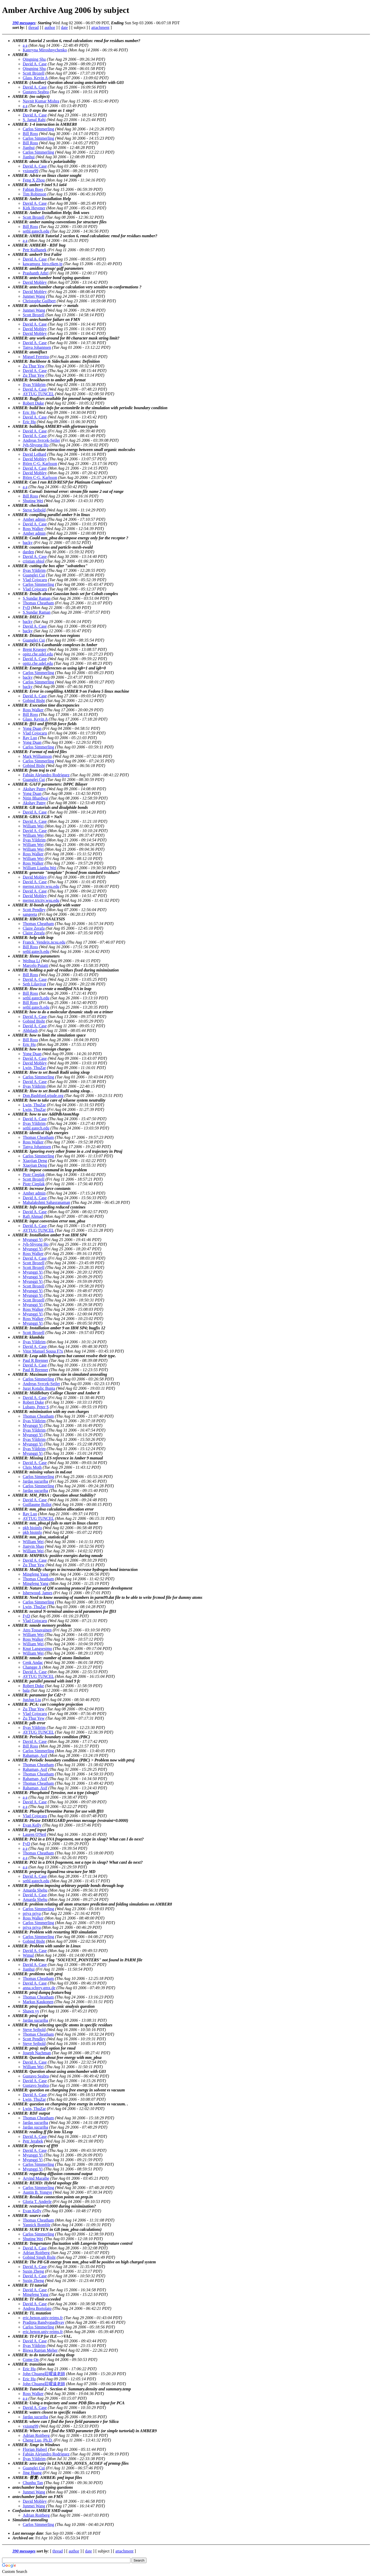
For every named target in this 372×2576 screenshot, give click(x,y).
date (64, 27)
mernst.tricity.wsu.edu (41, 886)
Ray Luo (30, 738)
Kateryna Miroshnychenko (45, 50)
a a (25, 45)
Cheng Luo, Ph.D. (38, 2440)
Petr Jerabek (33, 2141)
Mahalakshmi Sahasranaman (46, 1202)
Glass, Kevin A (35, 78)
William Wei (33, 826)
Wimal (28, 1955)
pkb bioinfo (32, 1528)
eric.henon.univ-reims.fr (43, 2318)
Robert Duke (33, 403)
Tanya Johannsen (37, 347)
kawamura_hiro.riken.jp (43, 264)
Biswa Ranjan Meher (40, 2350)
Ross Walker (33, 528)
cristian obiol (33, 561)
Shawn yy (31, 2011)
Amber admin (34, 519)
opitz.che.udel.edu (38, 654)
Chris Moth (32, 1467)
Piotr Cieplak (34, 1174)
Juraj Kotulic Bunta (39, 1388)
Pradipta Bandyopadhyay (43, 2322)
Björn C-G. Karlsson (40, 463)
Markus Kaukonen (38, 2002)
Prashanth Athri (36, 273)
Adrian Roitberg (36, 2252)
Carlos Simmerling (38, 129)
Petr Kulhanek (35, 250)
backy (28, 542)
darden (28, 552)
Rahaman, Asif (35, 1755)
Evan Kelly (32, 1825)
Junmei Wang (34, 296)
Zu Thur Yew (34, 366)
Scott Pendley (34, 909)
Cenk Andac (33, 1662)
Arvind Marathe (36, 2178)
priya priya (32, 1913)
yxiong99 (30, 171)
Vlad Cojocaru (35, 580)
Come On (31, 2359)
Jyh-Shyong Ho (36, 445)
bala (26, 1690)
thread (33, 27)
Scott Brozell (33, 73)
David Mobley (35, 282)
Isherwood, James (37, 1593)
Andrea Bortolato (37, 2308)
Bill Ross (30, 133)
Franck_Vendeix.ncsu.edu (44, 942)
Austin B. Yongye (37, 2192)
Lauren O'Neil (34, 1834)
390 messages (23, 23)
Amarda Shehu (35, 1890)
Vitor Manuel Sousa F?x (43, 1351)
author (49, 27)
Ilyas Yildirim (34, 384)
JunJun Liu (32, 1699)
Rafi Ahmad (33, 1216)
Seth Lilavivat (34, 984)
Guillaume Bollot (37, 1504)
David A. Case (35, 64)
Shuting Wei (33, 501)
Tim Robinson (34, 194)
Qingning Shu (34, 59)
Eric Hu (29, 412)
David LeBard (34, 454)
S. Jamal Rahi (34, 119)
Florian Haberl (35, 2449)
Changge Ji (32, 1667)
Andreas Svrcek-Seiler (41, 440)
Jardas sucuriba (35, 1481)
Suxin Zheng (33, 2271)
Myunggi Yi (33, 1239)
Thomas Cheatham (38, 603)
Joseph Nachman (37, 2053)
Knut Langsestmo (37, 1648)
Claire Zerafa (34, 928)
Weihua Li (31, 961)
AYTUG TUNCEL (38, 394)
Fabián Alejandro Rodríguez (46, 775)
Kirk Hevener (34, 208)
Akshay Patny (34, 789)
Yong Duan (32, 728)
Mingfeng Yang (36, 1574)
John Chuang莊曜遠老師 (44, 2374)
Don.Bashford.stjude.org (43, 1095)
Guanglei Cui (34, 575)
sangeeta (30, 914)
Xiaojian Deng (35, 1160)
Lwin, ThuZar (34, 1067)
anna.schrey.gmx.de (39, 1988)
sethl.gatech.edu (36, 231)
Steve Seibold (34, 510)
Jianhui (29, 147)
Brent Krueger (35, 649)
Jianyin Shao (33, 1546)
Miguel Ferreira (36, 356)
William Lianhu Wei (39, 868)
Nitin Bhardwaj (35, 798)
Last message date (27, 2533)
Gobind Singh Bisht (39, 2257)
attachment (100, 27)
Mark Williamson (37, 756)
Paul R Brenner (35, 1360)
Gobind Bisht (34, 700)
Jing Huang (32, 2472)
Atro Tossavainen (37, 1630)
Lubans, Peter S (36, 1407)
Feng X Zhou (34, 180)
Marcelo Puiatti (35, 965)
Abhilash (30, 1030)
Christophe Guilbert (39, 301)
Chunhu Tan (33, 2482)
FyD (26, 607)
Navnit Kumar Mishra (41, 101)
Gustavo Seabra (36, 92)
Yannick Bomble (36, 2225)
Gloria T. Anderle (37, 2201)
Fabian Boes (33, 189)
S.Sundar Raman (37, 598)
